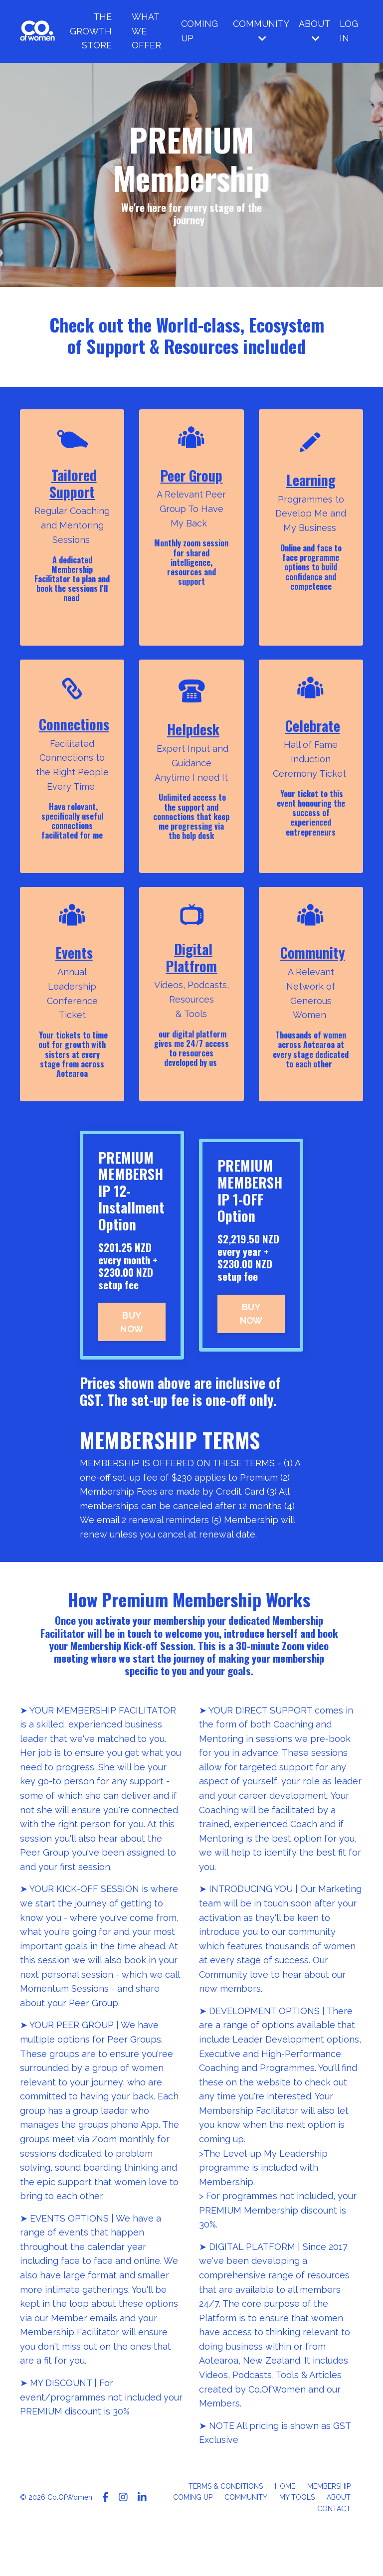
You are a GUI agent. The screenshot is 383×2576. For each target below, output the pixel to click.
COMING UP (198, 30)
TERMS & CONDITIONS (226, 2531)
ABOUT (314, 30)
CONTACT (334, 2553)
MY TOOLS (297, 2542)
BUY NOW (131, 1359)
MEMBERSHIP (329, 2531)
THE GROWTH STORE (90, 31)
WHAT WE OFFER (145, 31)
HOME (285, 2531)
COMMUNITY (260, 30)
